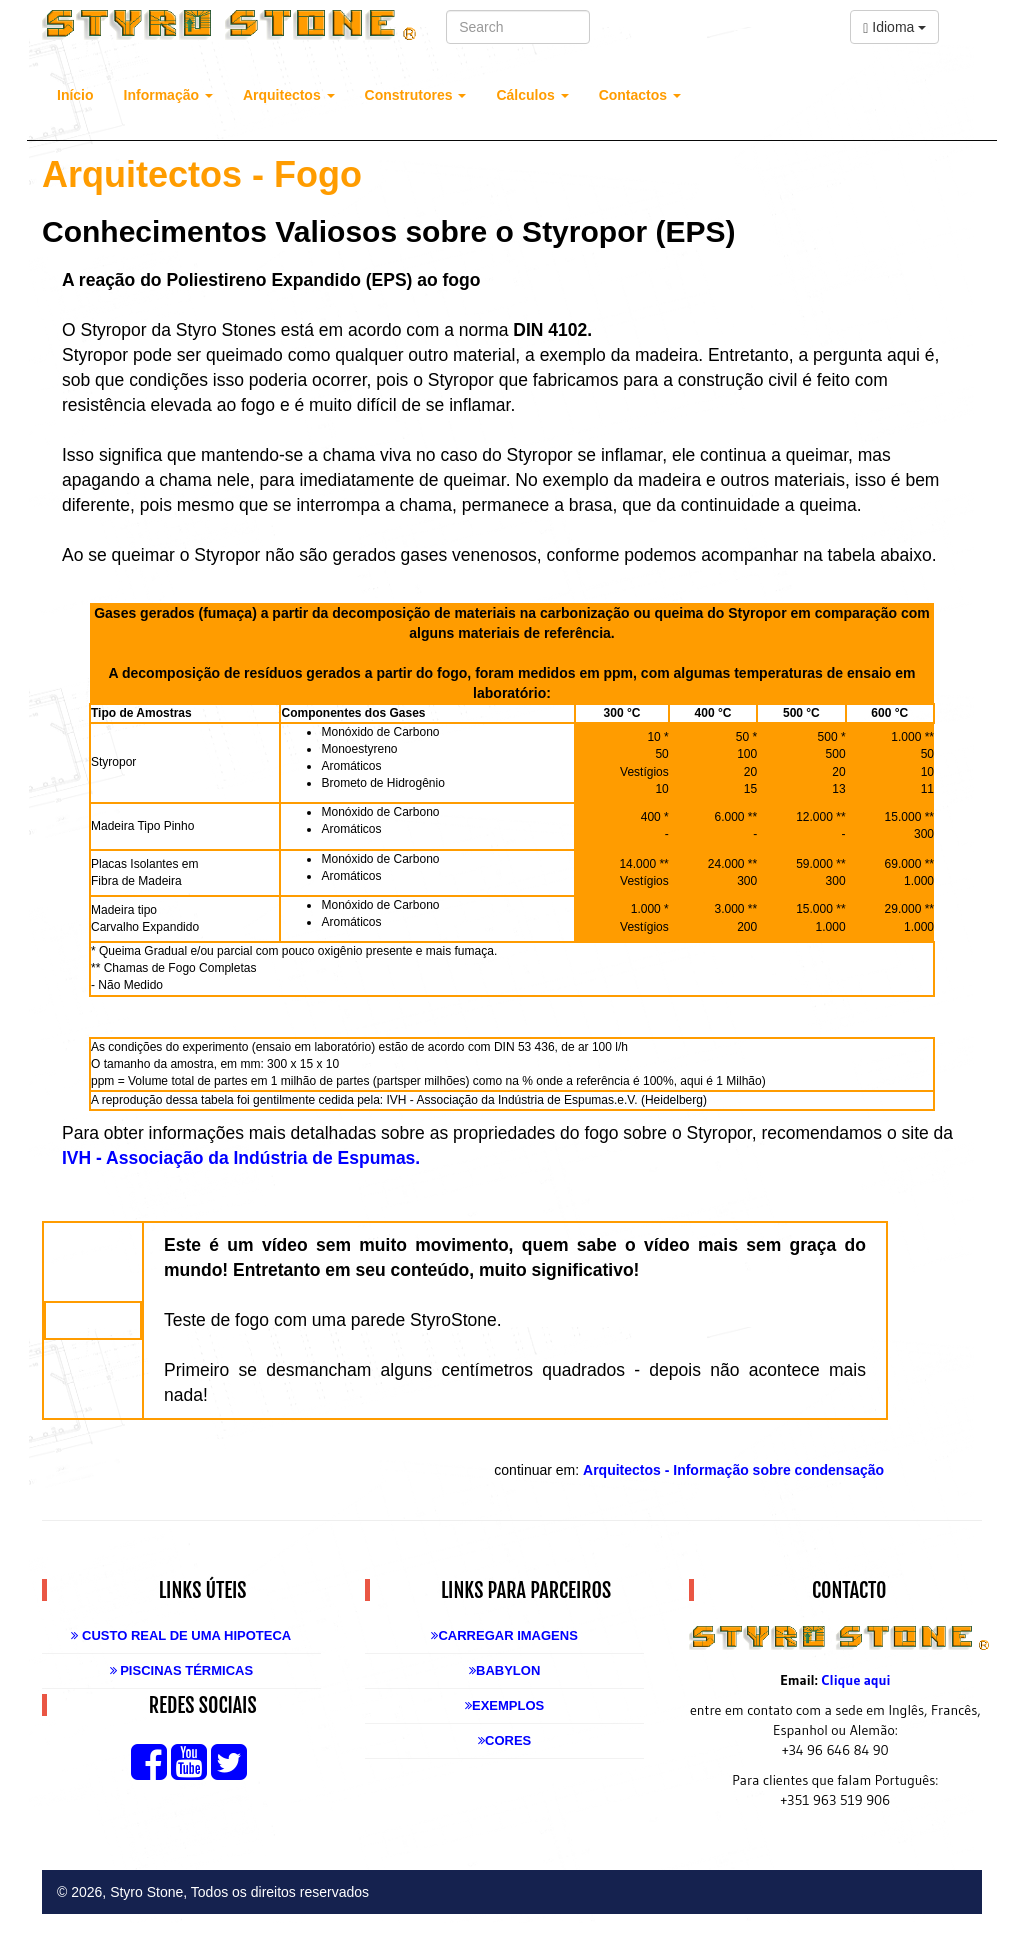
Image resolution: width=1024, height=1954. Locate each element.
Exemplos (504, 1705)
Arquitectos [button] (289, 95)
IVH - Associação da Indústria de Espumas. (241, 1158)
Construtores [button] (416, 95)
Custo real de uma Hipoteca (181, 1635)
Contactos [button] (640, 95)
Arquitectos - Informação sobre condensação (733, 1470)
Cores (504, 1740)
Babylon (504, 1670)
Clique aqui (855, 1680)
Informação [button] (168, 95)
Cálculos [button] (532, 95)
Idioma (894, 27)
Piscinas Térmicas (182, 1670)
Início (75, 95)
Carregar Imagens (504, 1635)
